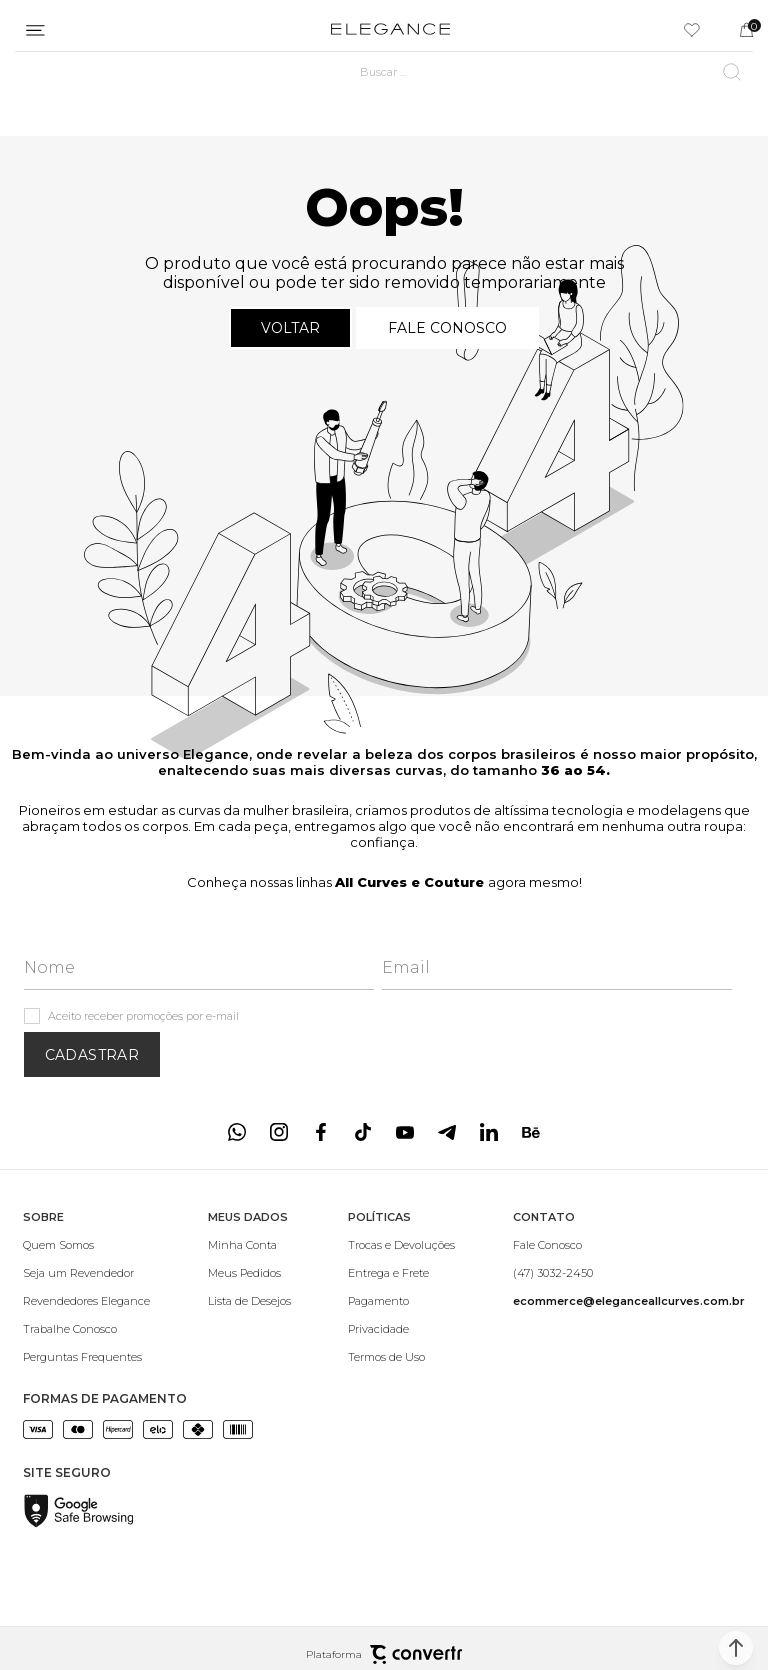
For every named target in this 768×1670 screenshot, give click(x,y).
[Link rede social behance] (531, 1132)
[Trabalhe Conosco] (86, 1329)
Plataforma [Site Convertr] (384, 1654)
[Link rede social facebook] (321, 1132)
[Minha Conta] (249, 1245)
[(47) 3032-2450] (629, 1273)
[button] (736, 1648)
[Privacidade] (401, 1329)
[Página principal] (390, 30)
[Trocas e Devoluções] (401, 1245)
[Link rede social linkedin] (489, 1132)
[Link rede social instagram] (279, 1132)
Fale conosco (447, 328)
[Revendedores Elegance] (86, 1301)
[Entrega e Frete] (401, 1273)
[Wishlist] (692, 30)
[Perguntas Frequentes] (86, 1357)
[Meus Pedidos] (249, 1273)
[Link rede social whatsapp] (237, 1132)
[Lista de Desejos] (249, 1301)
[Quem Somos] (86, 1245)
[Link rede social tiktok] (363, 1132)
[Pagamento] (401, 1301)
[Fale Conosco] (629, 1245)
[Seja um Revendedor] (86, 1273)
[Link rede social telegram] (447, 1132)
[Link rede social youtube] (405, 1132)
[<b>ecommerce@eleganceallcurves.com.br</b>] (629, 1301)
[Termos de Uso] (401, 1357)
